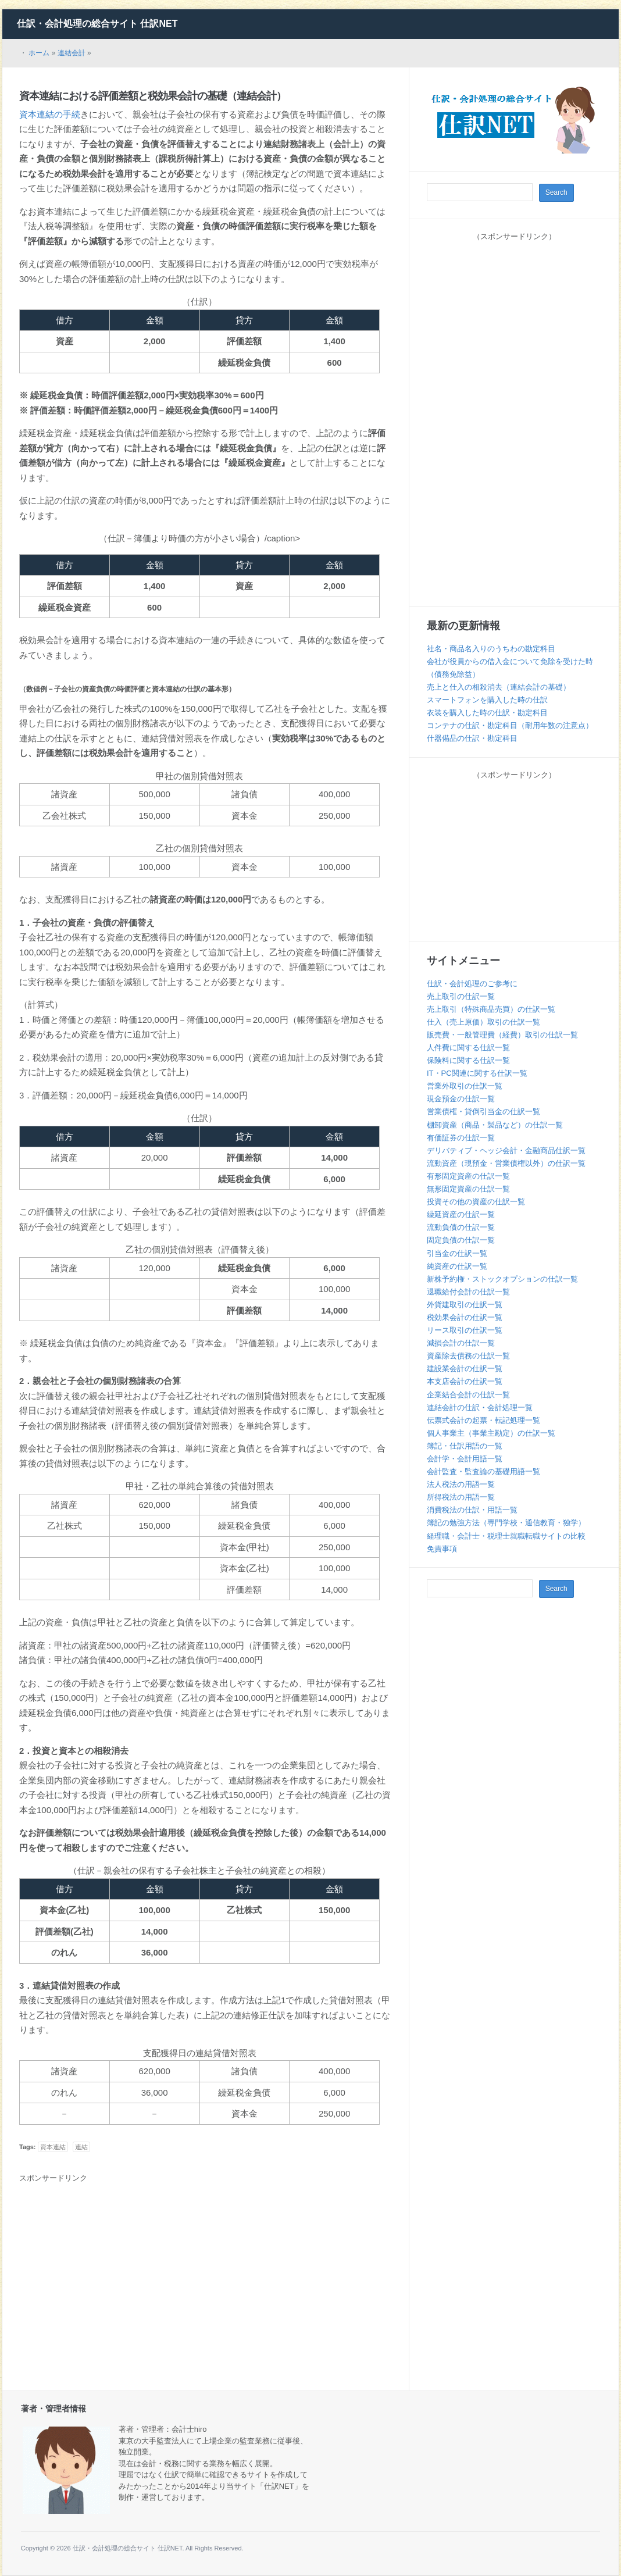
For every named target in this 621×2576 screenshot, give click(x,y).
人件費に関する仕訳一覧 (468, 1047)
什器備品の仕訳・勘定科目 (472, 738)
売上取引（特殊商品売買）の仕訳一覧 (491, 1009)
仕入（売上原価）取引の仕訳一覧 (483, 1022)
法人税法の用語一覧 (461, 1484)
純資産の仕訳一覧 (457, 1266)
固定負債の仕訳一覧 (461, 1240)
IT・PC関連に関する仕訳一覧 (477, 1073)
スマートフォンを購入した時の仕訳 (487, 699)
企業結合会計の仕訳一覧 (468, 1394)
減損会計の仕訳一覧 (461, 1343)
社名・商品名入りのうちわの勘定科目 (491, 648)
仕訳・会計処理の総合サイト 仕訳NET (97, 23)
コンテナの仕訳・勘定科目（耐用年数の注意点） (510, 725)
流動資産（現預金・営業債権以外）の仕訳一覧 (506, 1163)
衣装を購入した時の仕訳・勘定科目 (487, 712)
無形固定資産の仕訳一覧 (468, 1188)
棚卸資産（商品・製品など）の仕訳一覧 (495, 1125)
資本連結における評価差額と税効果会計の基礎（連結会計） (152, 96)
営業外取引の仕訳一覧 (464, 1086)
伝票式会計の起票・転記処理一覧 (483, 1420)
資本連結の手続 (49, 114)
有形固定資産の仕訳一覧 (468, 1176)
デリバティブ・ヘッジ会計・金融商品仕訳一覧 (506, 1150)
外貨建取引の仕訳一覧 (464, 1304)
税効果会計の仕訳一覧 (464, 1317)
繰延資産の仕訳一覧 (461, 1214)
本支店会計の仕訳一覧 (464, 1381)
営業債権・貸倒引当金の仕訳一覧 (483, 1111)
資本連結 (53, 2146)
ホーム (38, 53)
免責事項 (442, 1548)
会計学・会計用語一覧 (464, 1458)
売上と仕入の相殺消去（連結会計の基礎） (498, 687)
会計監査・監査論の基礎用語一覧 (483, 1471)
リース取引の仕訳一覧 (464, 1330)
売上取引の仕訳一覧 (461, 996)
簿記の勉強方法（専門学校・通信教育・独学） (506, 1522)
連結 (81, 2146)
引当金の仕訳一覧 (457, 1253)
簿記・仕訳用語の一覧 (464, 1446)
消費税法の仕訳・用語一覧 (472, 1509)
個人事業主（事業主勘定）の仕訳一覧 (491, 1433)
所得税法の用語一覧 (461, 1497)
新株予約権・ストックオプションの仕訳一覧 (502, 1279)
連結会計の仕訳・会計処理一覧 (480, 1407)
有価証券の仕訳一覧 (461, 1137)
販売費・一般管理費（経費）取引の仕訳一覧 (502, 1034)
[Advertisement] (117, 2274)
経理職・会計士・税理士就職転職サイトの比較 (506, 1536)
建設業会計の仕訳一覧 (464, 1368)
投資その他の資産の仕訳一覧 (476, 1201)
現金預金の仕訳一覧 (461, 1098)
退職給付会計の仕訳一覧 (468, 1291)
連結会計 (71, 53)
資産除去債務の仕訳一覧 (468, 1355)
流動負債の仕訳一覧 (461, 1227)
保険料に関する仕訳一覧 (468, 1060)
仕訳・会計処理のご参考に (472, 983)
